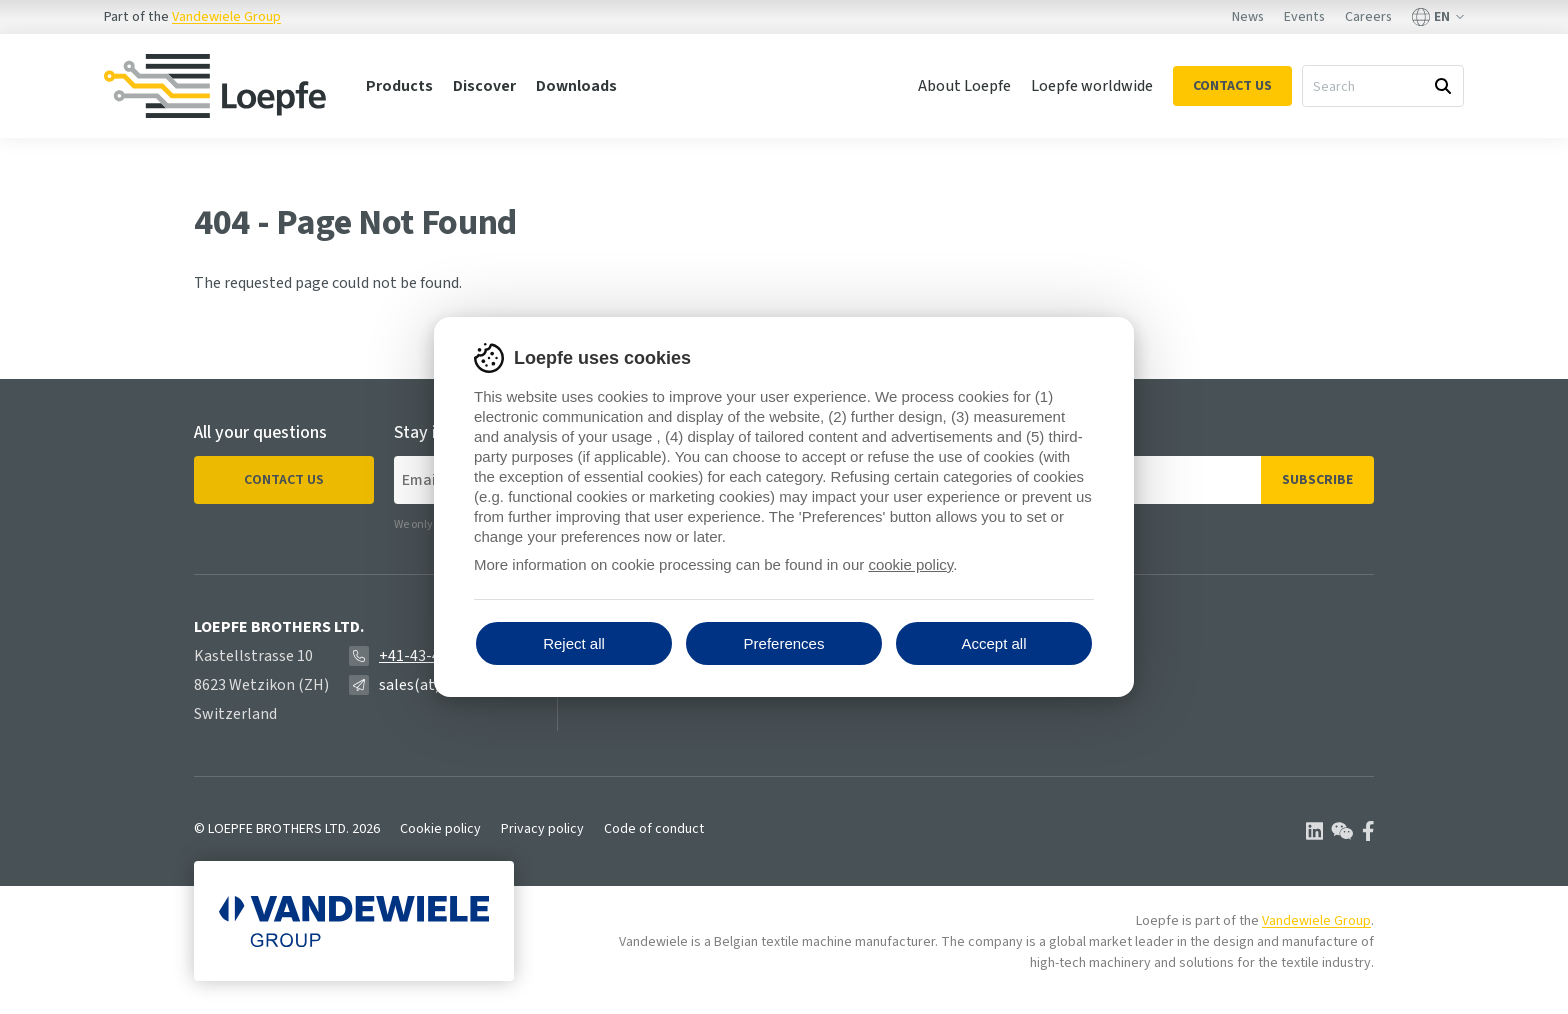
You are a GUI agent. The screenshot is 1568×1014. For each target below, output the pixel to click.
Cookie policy (440, 829)
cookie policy (910, 564)
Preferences (784, 643)
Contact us (284, 480)
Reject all (574, 643)
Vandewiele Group (226, 17)
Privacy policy (542, 829)
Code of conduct (654, 829)
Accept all (993, 643)
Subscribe (1317, 480)
